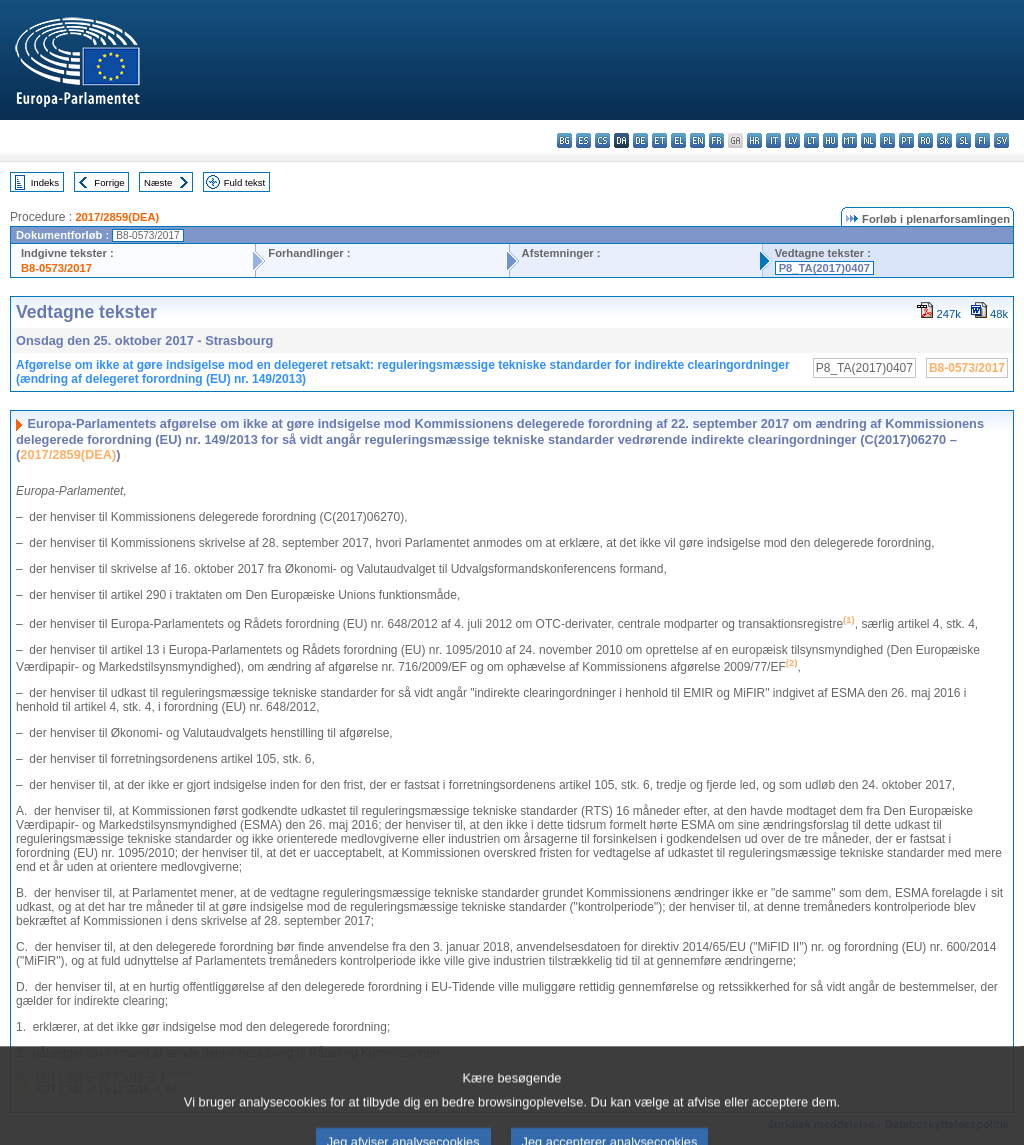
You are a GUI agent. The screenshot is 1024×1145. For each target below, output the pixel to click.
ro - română (925, 140)
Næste (158, 182)
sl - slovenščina (963, 140)
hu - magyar (830, 140)
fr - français (716, 140)
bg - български (564, 140)
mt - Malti (849, 140)
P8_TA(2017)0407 (824, 268)
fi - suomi (982, 140)
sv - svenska (1001, 140)
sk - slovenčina (944, 140)
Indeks (45, 182)
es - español (583, 140)
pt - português (906, 140)
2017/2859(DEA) (117, 217)
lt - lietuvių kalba (811, 140)
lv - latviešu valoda (792, 140)
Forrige (109, 182)
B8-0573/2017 (56, 268)
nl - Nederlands (868, 140)
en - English (697, 140)
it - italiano (773, 140)
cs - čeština (602, 140)
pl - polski (887, 140)
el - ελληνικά (678, 140)
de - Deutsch (640, 140)
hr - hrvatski (754, 140)
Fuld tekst (245, 182)
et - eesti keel (659, 140)
